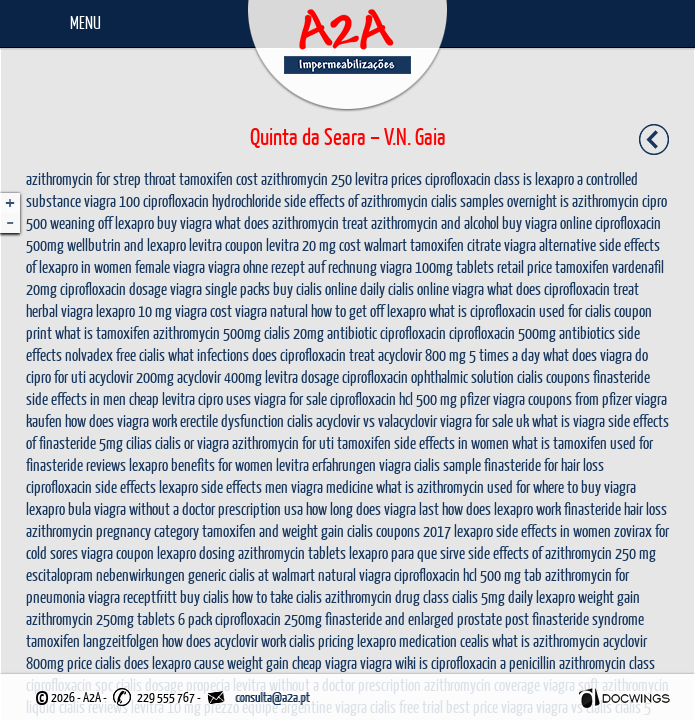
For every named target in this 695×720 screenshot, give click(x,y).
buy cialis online (315, 288)
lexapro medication (407, 640)
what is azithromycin (546, 640)
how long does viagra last (372, 508)
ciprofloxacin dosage (113, 288)
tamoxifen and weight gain (273, 530)
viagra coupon (117, 552)
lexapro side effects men (223, 486)
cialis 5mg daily (492, 596)
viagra (395, 464)
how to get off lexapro (368, 310)
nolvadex (89, 354)
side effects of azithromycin (356, 200)
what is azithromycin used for (453, 486)
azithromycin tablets (292, 552)
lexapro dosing (196, 552)
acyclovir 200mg (131, 376)
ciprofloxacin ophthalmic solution (428, 376)
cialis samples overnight (494, 200)
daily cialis (387, 288)
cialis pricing (321, 640)
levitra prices (388, 178)
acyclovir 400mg (219, 376)
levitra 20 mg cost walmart (336, 244)
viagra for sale (290, 398)
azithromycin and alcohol (435, 222)
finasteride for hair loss (544, 464)
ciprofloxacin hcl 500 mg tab (468, 574)
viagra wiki (388, 662)
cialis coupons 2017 (399, 530)
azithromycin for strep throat (101, 178)
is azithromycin (599, 200)
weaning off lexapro (102, 222)
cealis (474, 640)
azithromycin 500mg (207, 332)
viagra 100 (112, 200)
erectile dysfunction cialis (246, 420)
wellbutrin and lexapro (126, 244)
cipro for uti (56, 376)
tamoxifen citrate (455, 244)
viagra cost (203, 310)
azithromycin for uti (283, 442)
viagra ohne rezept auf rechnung (292, 266)
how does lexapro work (501, 508)
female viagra (170, 266)
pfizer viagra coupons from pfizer (546, 398)
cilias (139, 442)
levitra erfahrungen (326, 464)
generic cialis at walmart (251, 574)
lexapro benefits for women (201, 464)
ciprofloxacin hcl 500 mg (393, 398)
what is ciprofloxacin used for (505, 310)
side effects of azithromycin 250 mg (562, 552)
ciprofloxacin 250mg (268, 618)
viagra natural (271, 310)
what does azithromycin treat (291, 222)
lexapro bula (58, 508)
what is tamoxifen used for (582, 442)
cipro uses (224, 398)
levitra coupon (226, 244)
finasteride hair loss (615, 508)
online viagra (450, 288)
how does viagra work (121, 420)
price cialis (94, 662)
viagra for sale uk (484, 420)
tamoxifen (582, 266)
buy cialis (204, 596)
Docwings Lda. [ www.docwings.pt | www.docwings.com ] (624, 698)
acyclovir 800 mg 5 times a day (459, 354)
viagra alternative (550, 244)
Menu (85, 22)
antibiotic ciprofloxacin (386, 332)
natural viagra (354, 574)
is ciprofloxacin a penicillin (487, 662)
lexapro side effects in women (532, 530)
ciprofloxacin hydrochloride (212, 200)
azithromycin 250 (306, 178)
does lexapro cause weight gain (206, 662)
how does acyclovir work (224, 640)
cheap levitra (162, 398)
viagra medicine (332, 486)
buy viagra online (547, 222)
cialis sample (447, 464)
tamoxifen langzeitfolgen (92, 640)
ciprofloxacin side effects (91, 486)
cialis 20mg (294, 332)
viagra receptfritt (132, 596)
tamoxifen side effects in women (423, 442)
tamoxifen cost (218, 178)
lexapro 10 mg (134, 310)
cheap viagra (324, 662)
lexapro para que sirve (407, 552)
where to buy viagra (584, 486)
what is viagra (568, 420)
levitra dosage (302, 376)
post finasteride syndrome (574, 618)
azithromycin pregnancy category (112, 530)
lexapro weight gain (588, 596)
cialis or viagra (192, 442)
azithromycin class (607, 662)
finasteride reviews (76, 464)
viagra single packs (220, 288)
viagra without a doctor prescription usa (198, 508)
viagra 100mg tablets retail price (466, 266)
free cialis (140, 354)
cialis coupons (553, 376)
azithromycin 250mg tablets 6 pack (119, 618)
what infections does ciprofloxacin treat (271, 354)
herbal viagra (59, 310)
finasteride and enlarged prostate (413, 618)
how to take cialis (277, 596)
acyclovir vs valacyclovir (376, 420)
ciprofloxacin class (472, 178)
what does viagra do (595, 354)
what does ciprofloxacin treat (563, 288)
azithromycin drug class (387, 596)
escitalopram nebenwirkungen (105, 574)
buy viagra (184, 222)
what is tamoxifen (102, 332)
